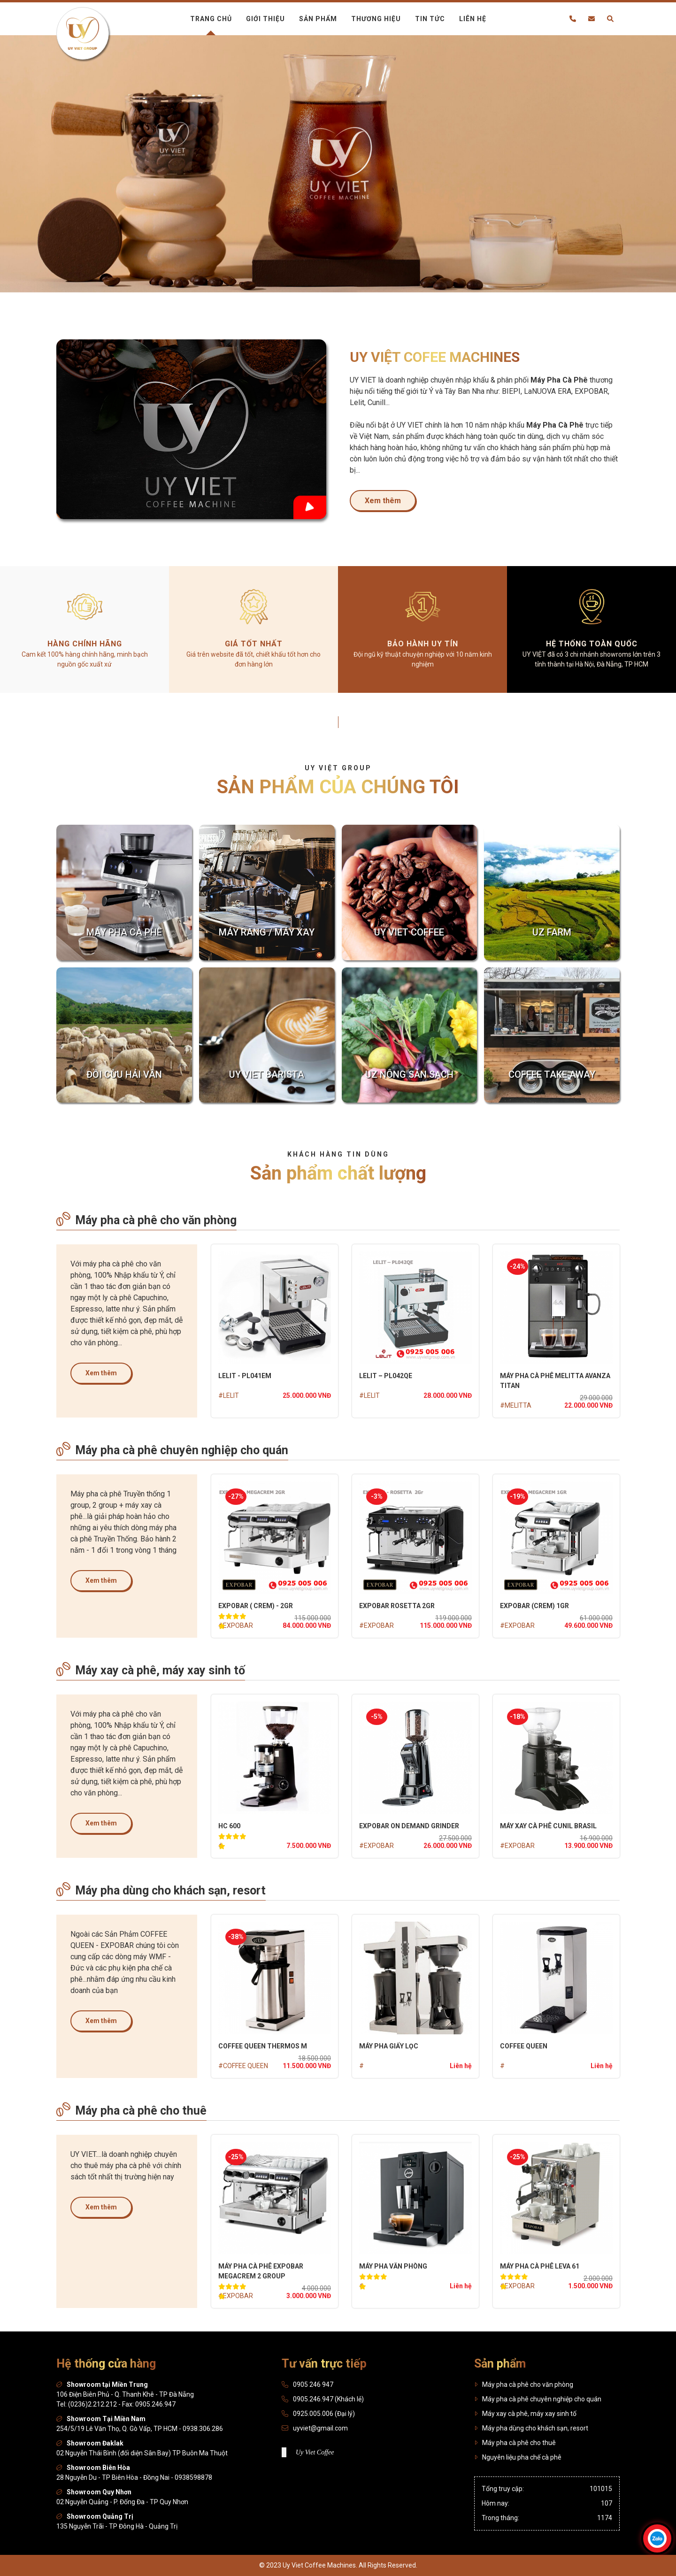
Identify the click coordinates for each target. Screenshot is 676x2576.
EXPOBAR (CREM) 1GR (534, 1606)
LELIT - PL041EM (244, 1376)
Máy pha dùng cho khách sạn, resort (161, 1889)
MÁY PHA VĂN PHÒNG (393, 2266)
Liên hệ (472, 19)
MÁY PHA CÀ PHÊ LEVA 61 (539, 2266)
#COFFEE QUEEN (243, 2066)
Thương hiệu (376, 19)
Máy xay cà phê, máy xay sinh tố (150, 1669)
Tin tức (430, 19)
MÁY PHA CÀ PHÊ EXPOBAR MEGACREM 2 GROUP (260, 2271)
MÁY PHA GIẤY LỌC (388, 2046)
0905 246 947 (313, 2384)
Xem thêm (383, 500)
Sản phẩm (318, 19)
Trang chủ (211, 19)
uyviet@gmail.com (320, 2428)
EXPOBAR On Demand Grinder (409, 1826)
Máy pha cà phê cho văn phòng (146, 1219)
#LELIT (228, 1395)
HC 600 (229, 1826)
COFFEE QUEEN (523, 2046)
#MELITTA (515, 1405)
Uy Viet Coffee (315, 2452)
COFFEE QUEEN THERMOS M (262, 2046)
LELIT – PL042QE (385, 1376)
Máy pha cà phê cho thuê (131, 2109)
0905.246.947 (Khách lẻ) (328, 2399)
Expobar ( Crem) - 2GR (255, 1606)
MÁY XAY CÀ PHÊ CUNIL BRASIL (548, 1826)
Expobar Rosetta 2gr (397, 1606)
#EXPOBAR (235, 1625)
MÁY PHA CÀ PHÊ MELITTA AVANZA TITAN (555, 1380)
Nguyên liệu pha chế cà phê (517, 2457)
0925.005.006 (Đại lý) (324, 2413)
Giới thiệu (265, 19)
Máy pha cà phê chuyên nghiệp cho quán (172, 1449)
